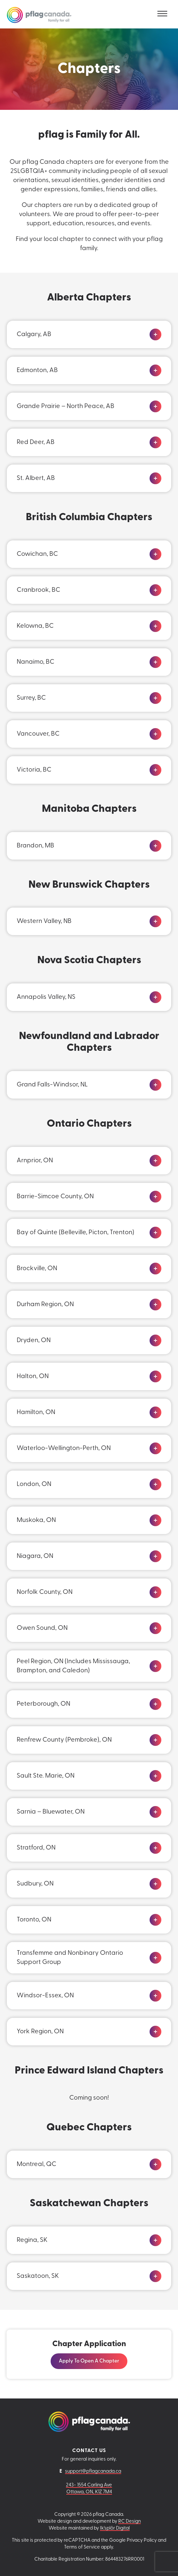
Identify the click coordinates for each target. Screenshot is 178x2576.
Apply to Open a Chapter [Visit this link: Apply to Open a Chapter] (89, 2361)
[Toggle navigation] (162, 14)
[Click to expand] (155, 334)
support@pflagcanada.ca (93, 2471)
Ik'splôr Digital (115, 2528)
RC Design (129, 2521)
